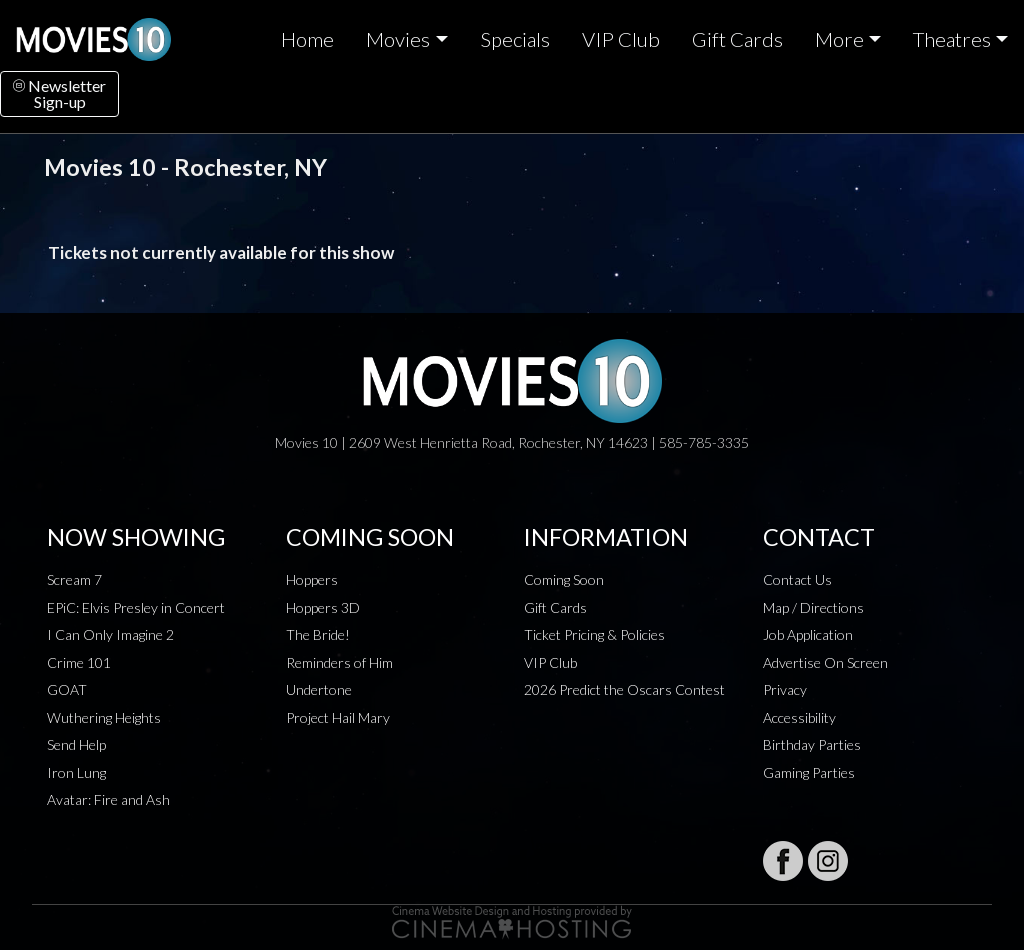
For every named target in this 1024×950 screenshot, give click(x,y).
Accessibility (799, 717)
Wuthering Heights (104, 717)
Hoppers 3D (323, 607)
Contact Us (797, 579)
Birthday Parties (812, 744)
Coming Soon (564, 579)
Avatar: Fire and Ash (108, 799)
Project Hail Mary (338, 717)
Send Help (76, 744)
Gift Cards (737, 39)
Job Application (808, 634)
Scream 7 (74, 579)
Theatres (952, 39)
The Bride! (318, 634)
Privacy (785, 689)
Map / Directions (813, 607)
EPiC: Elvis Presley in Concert (136, 607)
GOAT (67, 689)
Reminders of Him (339, 662)
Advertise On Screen (825, 662)
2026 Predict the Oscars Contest (624, 689)
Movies (398, 39)
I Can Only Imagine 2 (110, 634)
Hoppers (312, 579)
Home (307, 39)
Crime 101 (79, 662)
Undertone (319, 689)
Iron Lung (76, 772)
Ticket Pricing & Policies (594, 634)
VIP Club (621, 39)
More (839, 39)
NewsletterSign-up (59, 93)
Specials (515, 39)
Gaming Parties (809, 772)
